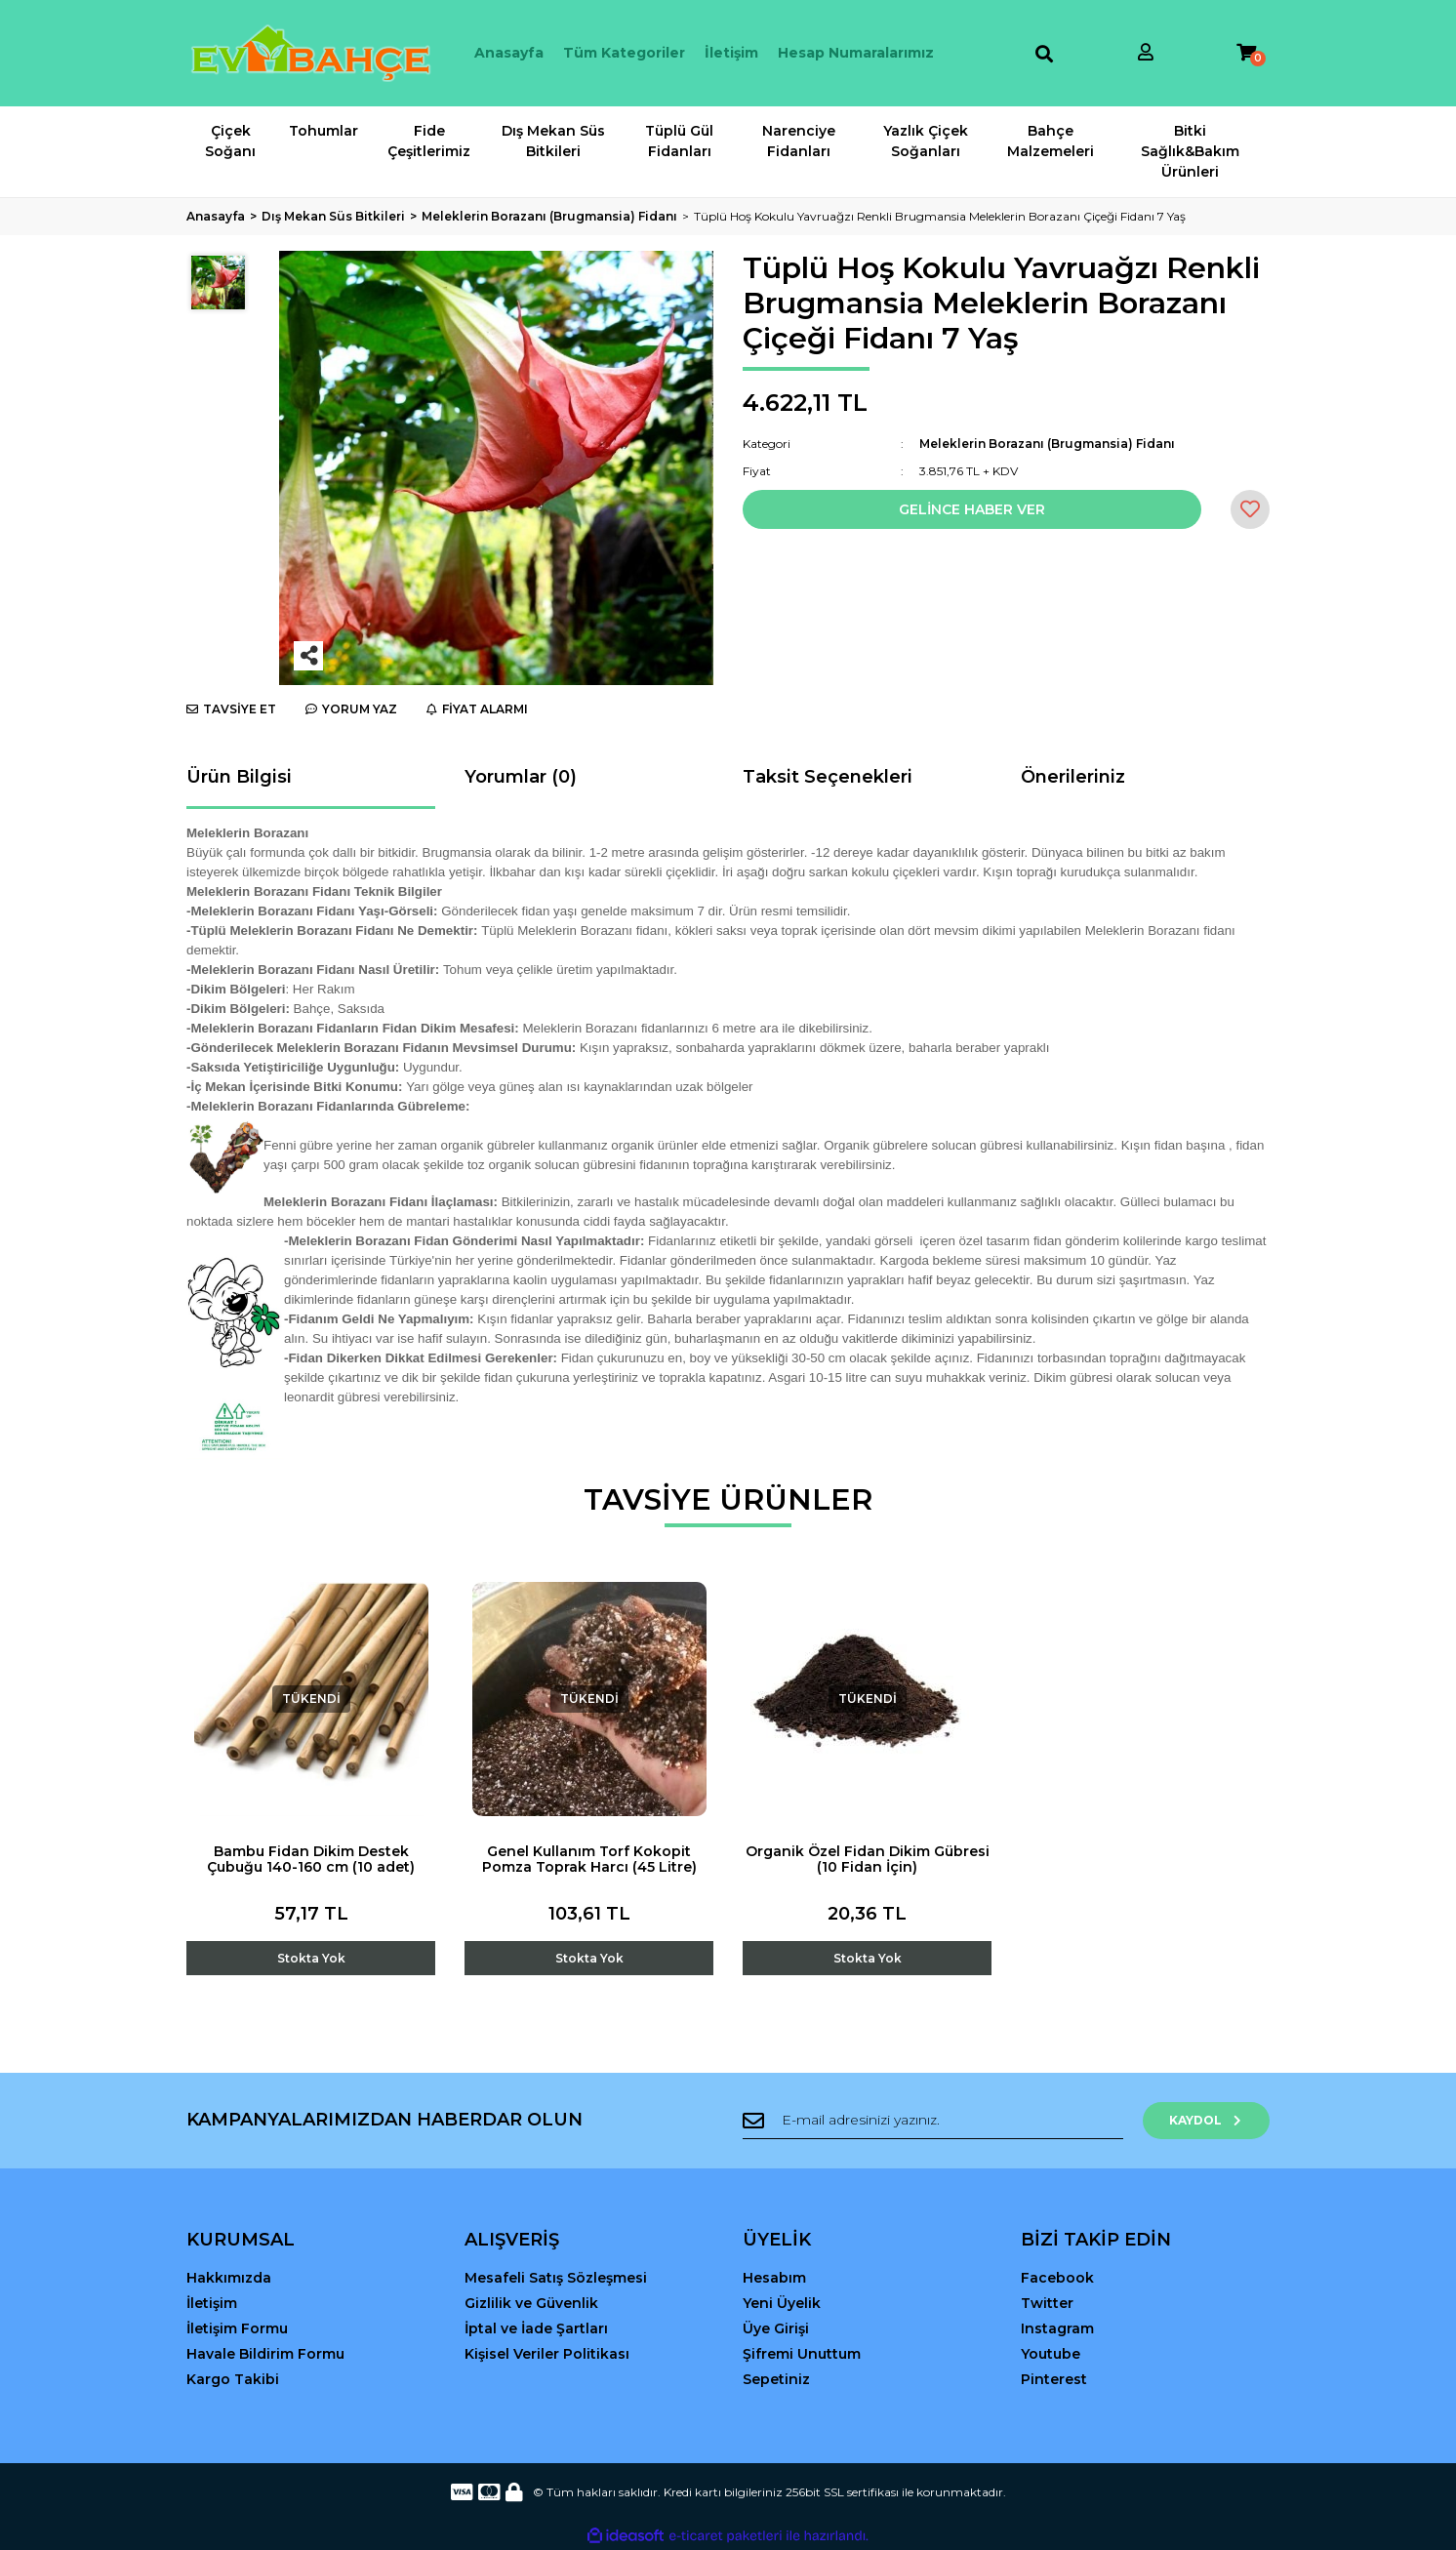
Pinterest (1054, 2379)
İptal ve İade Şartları (536, 2328)
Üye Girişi (776, 2328)
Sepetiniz (776, 2379)
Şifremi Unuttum (802, 2354)
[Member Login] (1145, 53)
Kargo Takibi (232, 2379)
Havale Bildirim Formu (265, 2354)
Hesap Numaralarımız (856, 52)
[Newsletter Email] (933, 2120)
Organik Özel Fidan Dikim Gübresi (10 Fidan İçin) (868, 1859)
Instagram (1057, 2328)
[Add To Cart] (310, 1943)
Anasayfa (509, 52)
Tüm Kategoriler (624, 52)
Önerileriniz (1073, 777)
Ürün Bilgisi (239, 777)
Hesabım (774, 2278)
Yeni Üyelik (782, 2303)
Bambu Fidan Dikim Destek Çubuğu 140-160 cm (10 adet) (311, 1859)
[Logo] (310, 53)
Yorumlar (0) (521, 777)
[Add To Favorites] (1250, 509)
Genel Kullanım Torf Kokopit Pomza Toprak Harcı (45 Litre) (589, 1859)
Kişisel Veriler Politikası (547, 2354)
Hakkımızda (228, 2278)
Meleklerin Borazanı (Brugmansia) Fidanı (1047, 443)
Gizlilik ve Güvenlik (531, 2303)
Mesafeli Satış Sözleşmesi (556, 2278)
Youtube (1050, 2354)
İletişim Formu (237, 2328)
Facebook (1057, 2278)
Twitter (1047, 2303)
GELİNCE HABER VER (972, 509)
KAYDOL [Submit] (1206, 2120)
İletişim (731, 52)
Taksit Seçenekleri (827, 777)
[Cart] (1246, 53)
